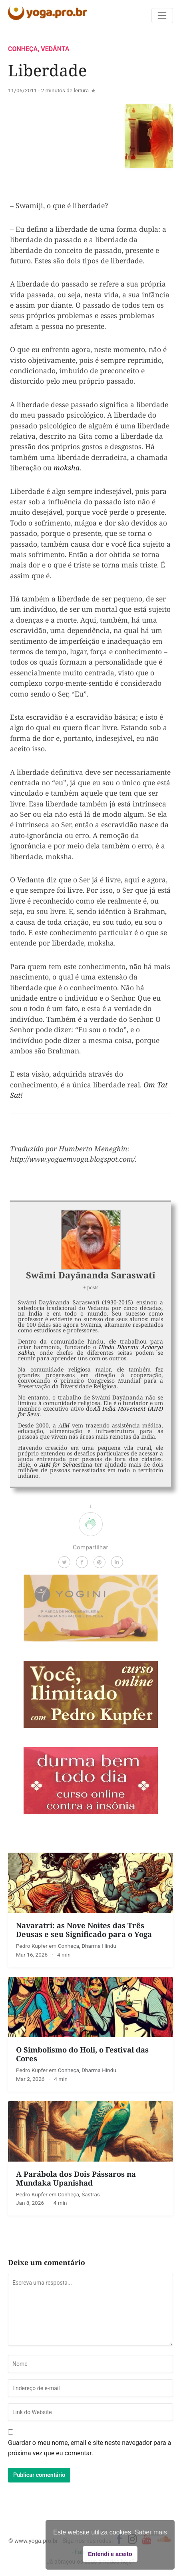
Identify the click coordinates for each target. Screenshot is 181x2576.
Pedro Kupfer (32, 1946)
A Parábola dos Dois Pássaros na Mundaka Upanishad (76, 2178)
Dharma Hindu (99, 1946)
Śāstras (91, 2194)
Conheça (23, 49)
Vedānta (55, 49)
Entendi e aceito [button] (110, 2554)
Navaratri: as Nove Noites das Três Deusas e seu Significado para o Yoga (84, 1929)
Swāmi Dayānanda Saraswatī (90, 1275)
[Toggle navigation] (162, 15)
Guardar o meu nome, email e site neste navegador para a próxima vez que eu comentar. (89, 2448)
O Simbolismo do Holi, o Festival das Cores (82, 2053)
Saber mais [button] (151, 2532)
